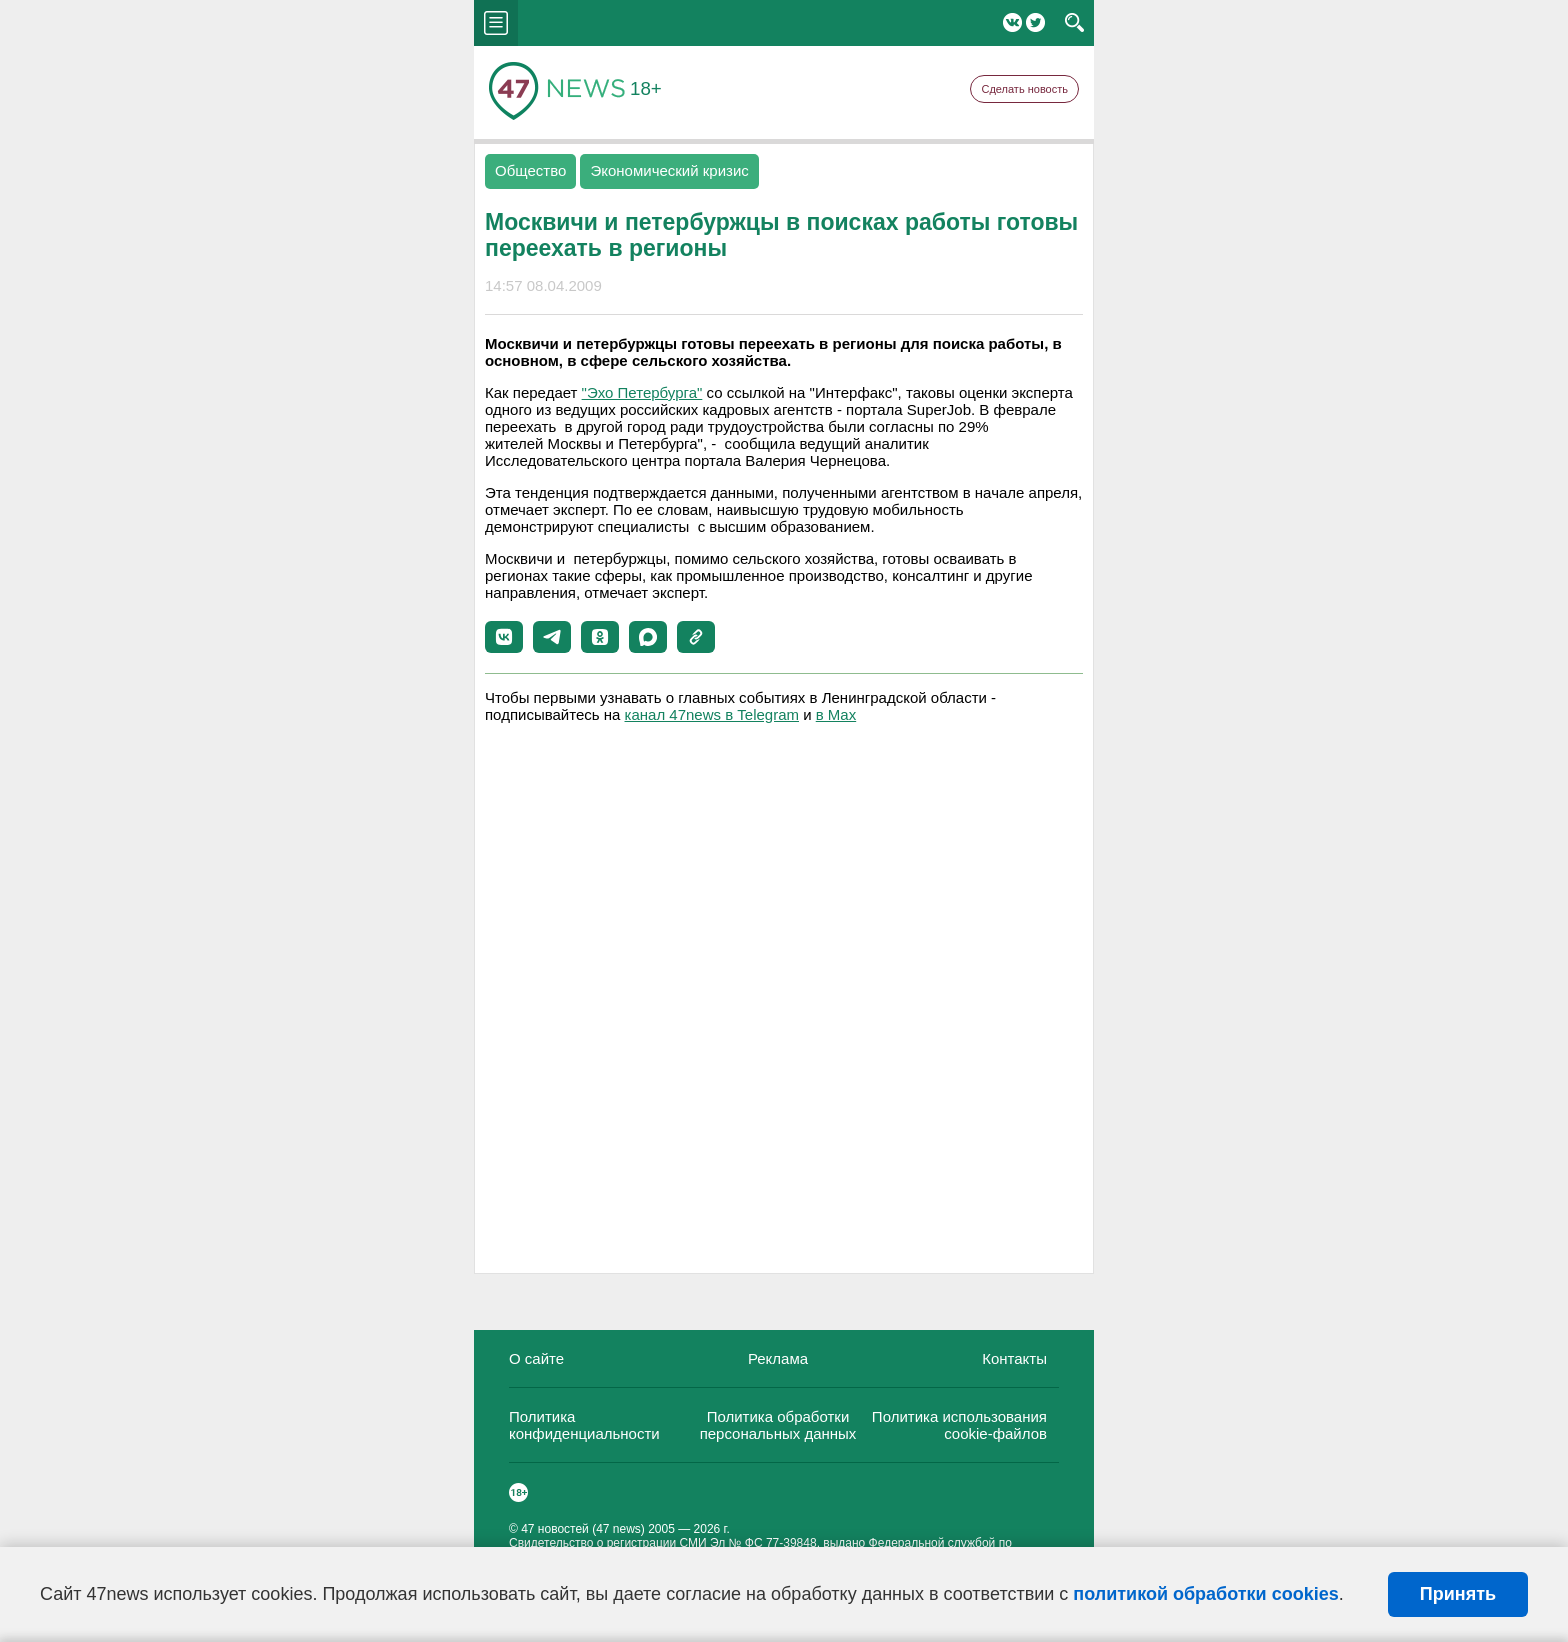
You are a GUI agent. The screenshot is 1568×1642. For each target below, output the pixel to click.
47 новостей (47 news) (583, 1529)
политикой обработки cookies (1205, 1594)
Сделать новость (1024, 89)
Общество (530, 170)
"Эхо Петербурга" (642, 392)
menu (496, 23)
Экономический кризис (669, 170)
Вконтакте (1012, 22)
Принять (1458, 1594)
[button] (504, 637)
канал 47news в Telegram (712, 714)
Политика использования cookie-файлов (959, 1425)
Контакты (1014, 1358)
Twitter (1035, 22)
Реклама (778, 1358)
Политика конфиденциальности (584, 1425)
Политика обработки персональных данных (778, 1425)
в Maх (836, 714)
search (1074, 23)
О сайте (536, 1358)
